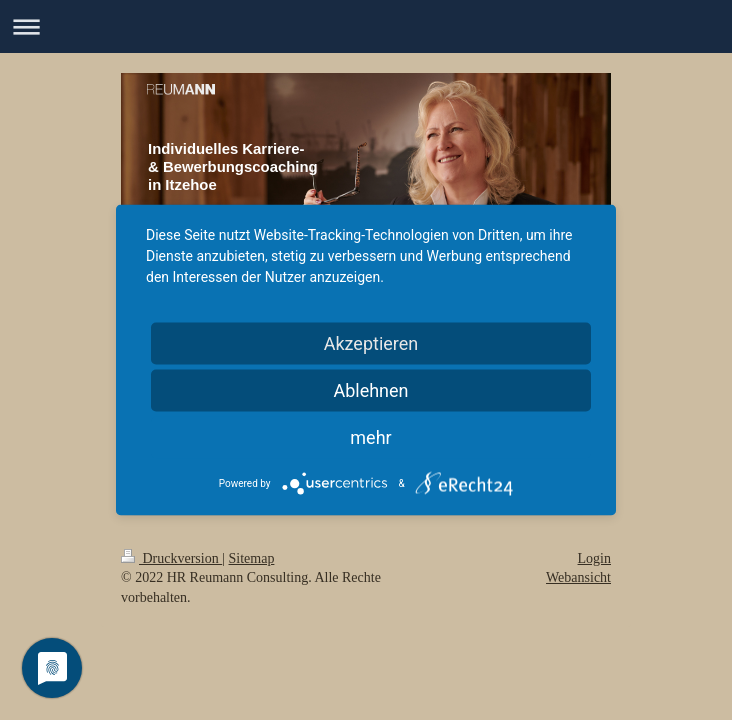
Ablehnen (370, 390)
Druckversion (171, 558)
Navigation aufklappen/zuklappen (366, 26)
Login (594, 558)
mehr (370, 437)
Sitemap (252, 558)
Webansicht (578, 577)
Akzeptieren (371, 343)
